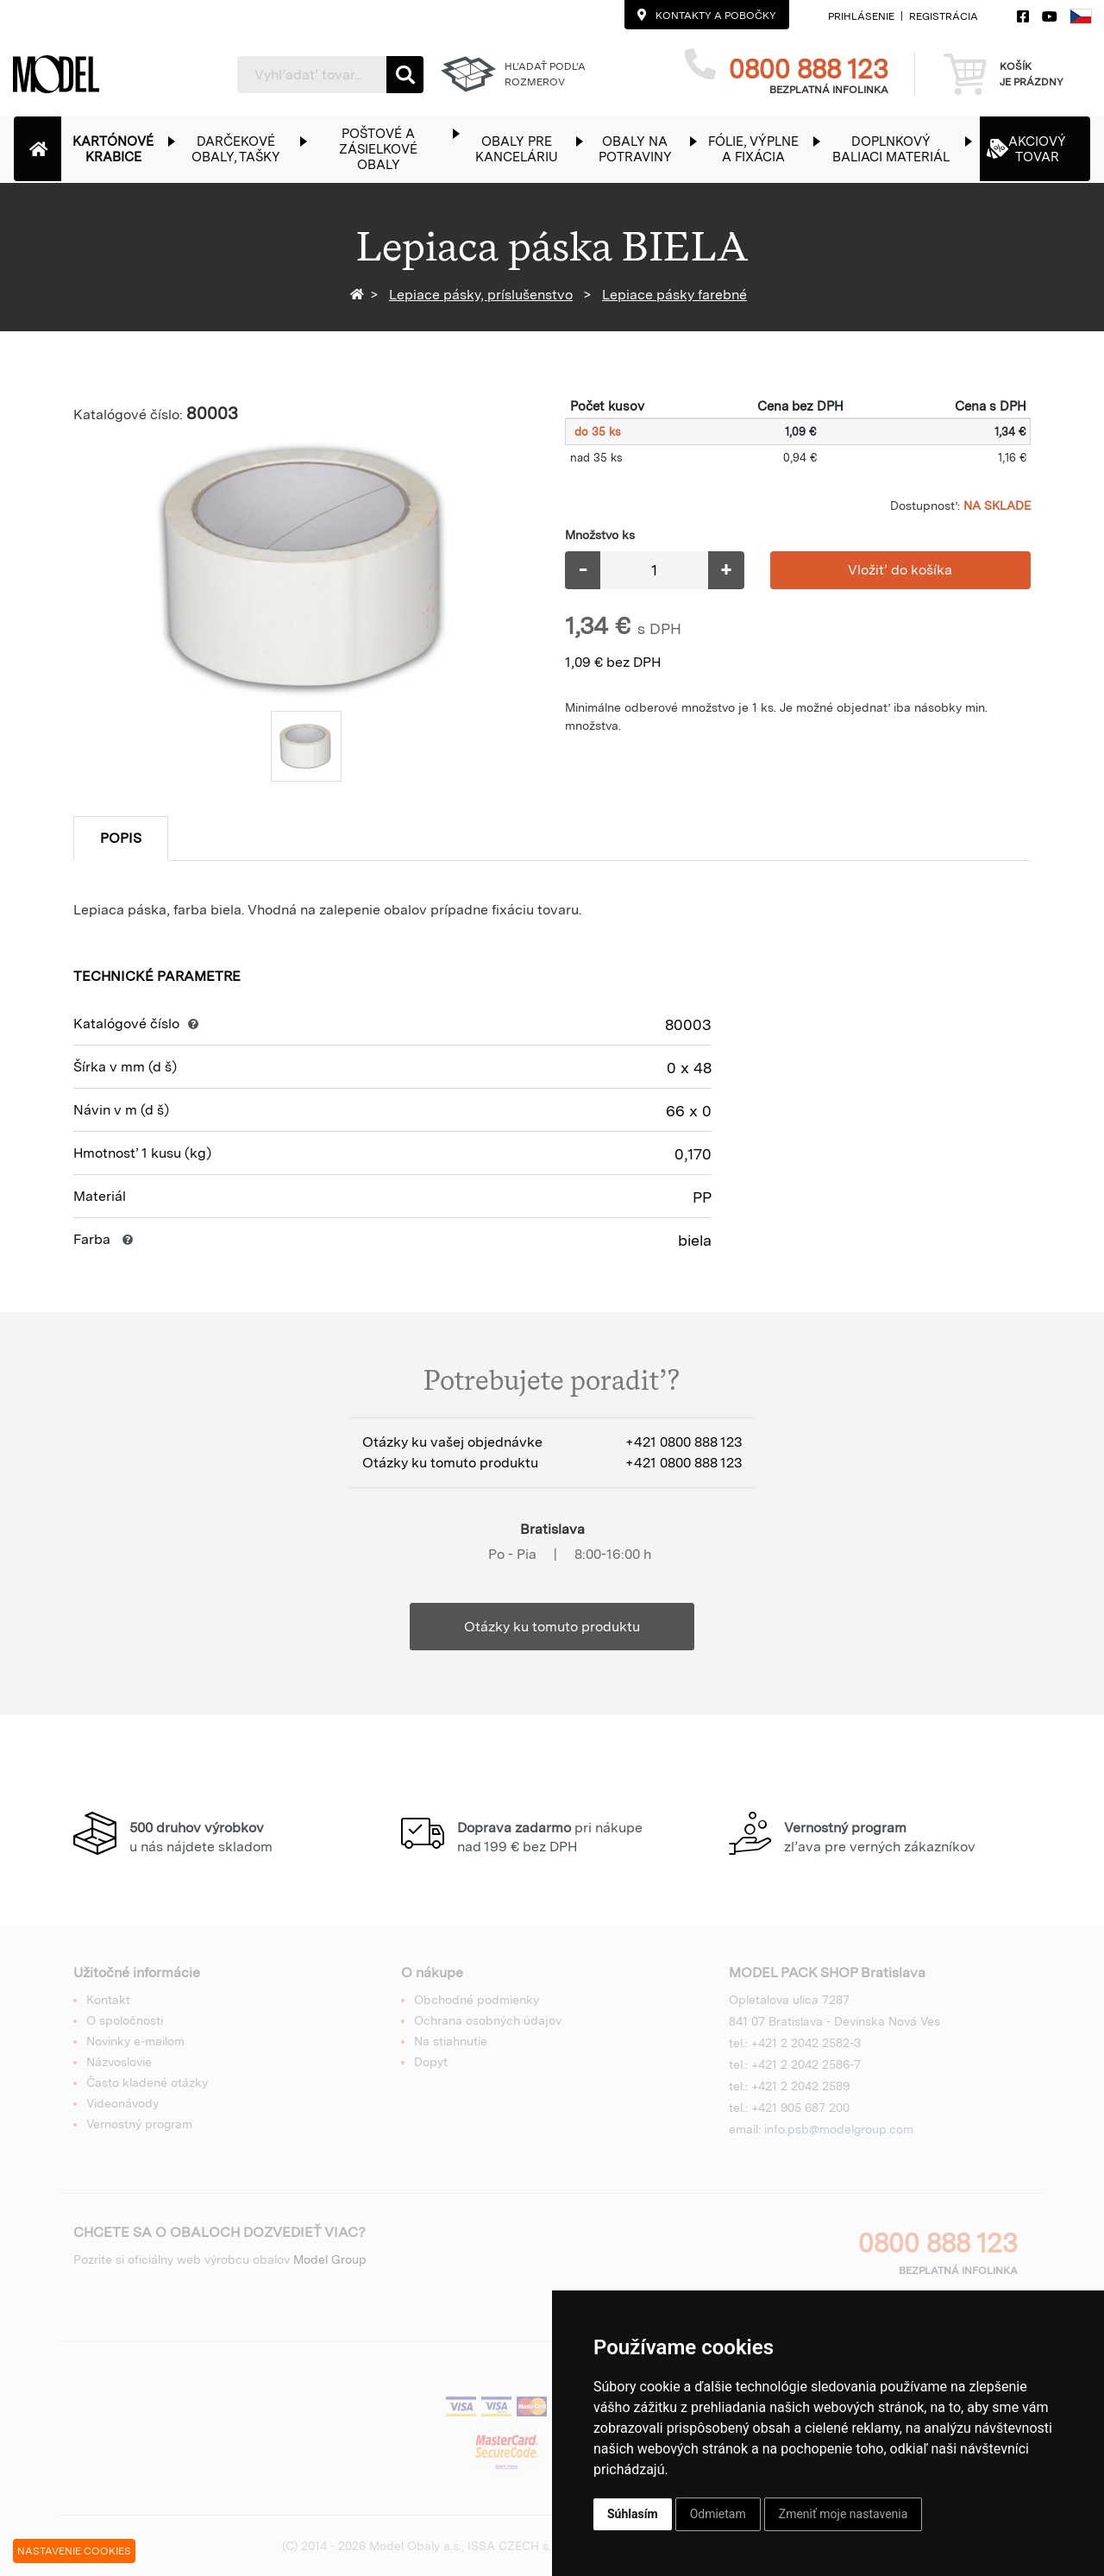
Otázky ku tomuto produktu (552, 1626)
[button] (122, 148)
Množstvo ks (600, 535)
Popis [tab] (120, 838)
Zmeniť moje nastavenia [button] (843, 2514)
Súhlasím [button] (632, 2514)
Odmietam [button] (718, 2514)
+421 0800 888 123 (683, 1442)
